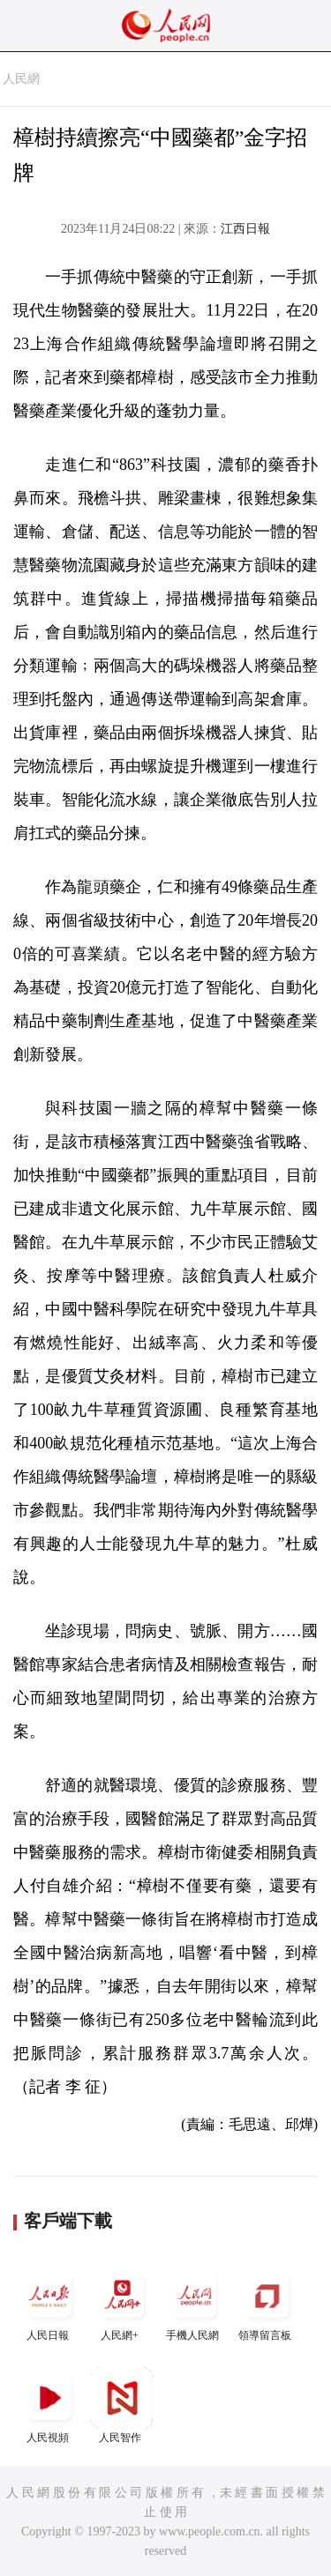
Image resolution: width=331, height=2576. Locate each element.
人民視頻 (49, 2405)
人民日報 (49, 2303)
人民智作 (122, 2405)
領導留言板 (266, 2303)
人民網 (21, 79)
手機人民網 (194, 2303)
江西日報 (245, 228)
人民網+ (122, 2303)
